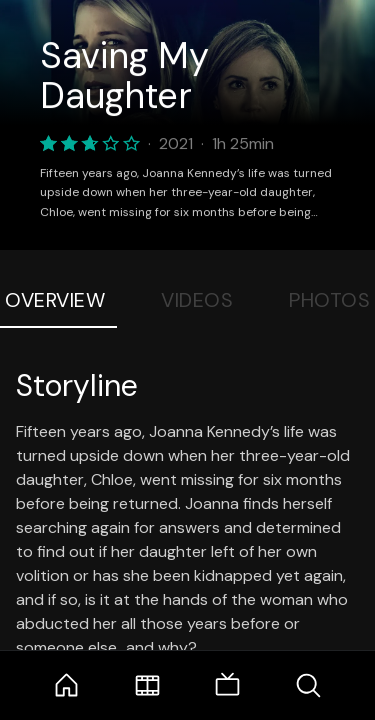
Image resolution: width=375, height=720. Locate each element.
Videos (197, 300)
